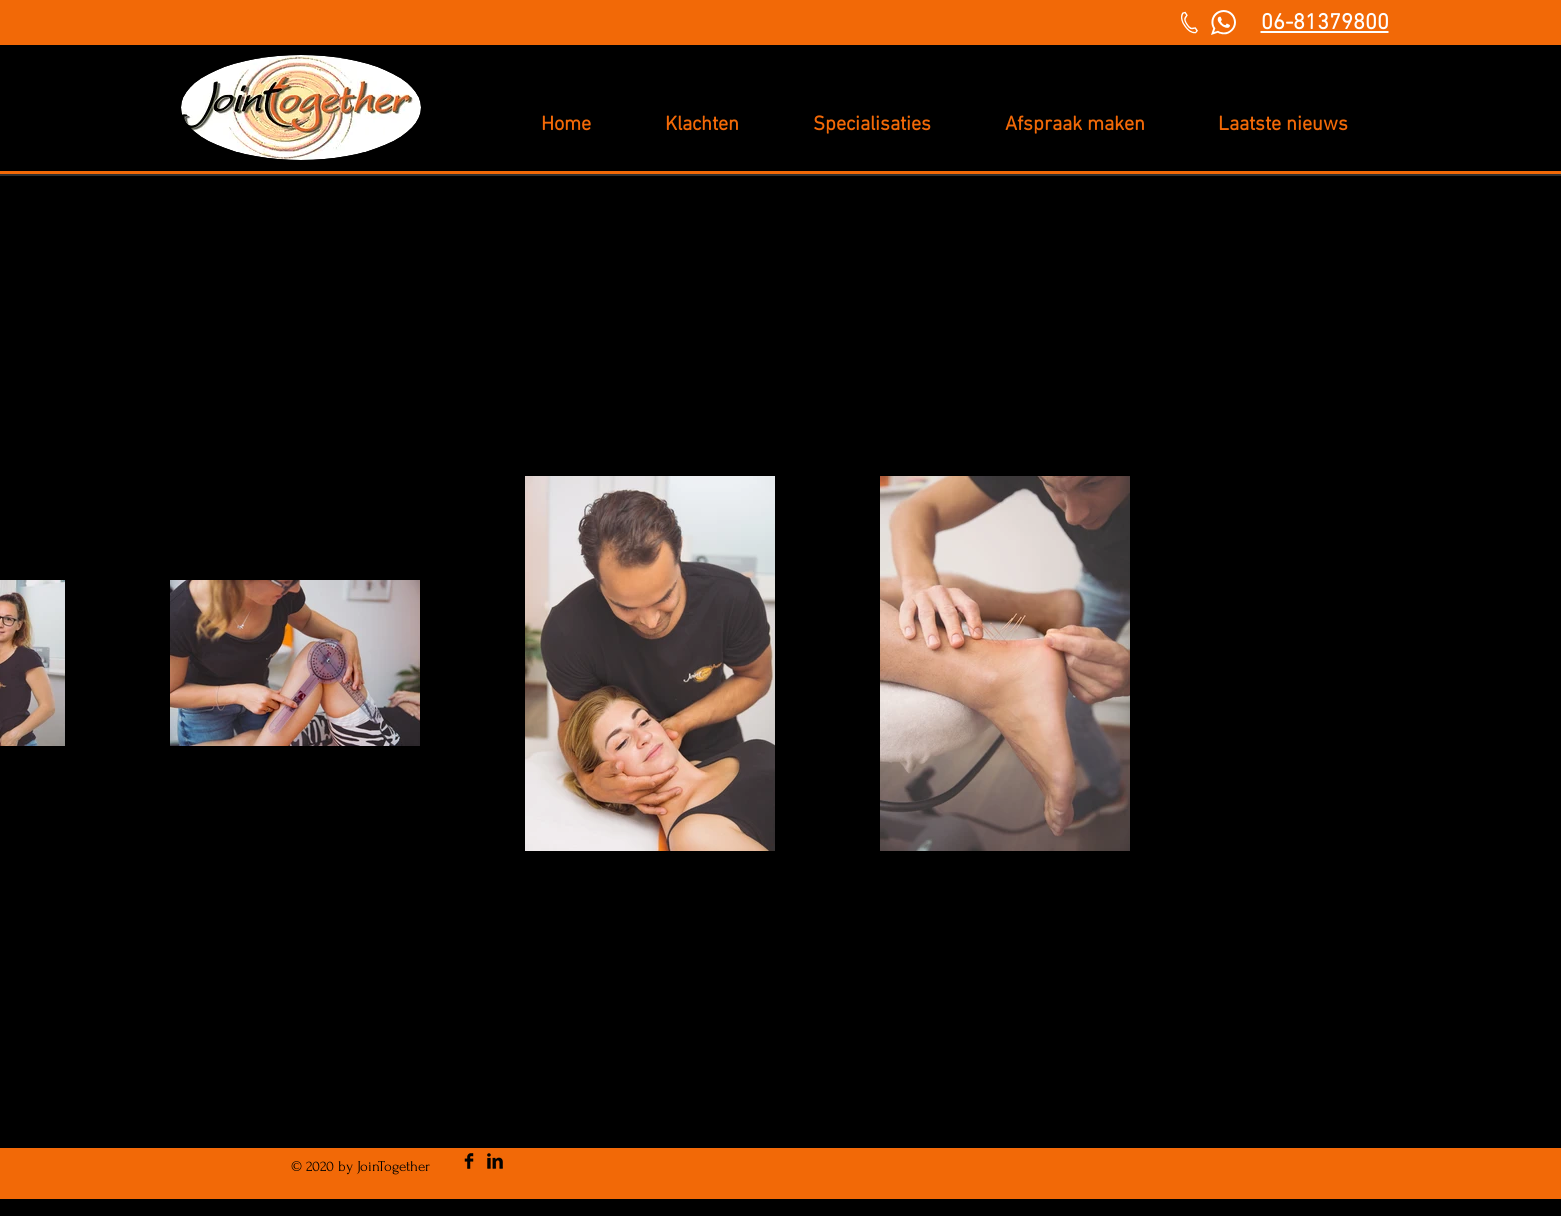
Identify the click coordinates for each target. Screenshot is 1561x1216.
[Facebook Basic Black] (469, 1161)
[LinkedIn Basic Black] (495, 1161)
